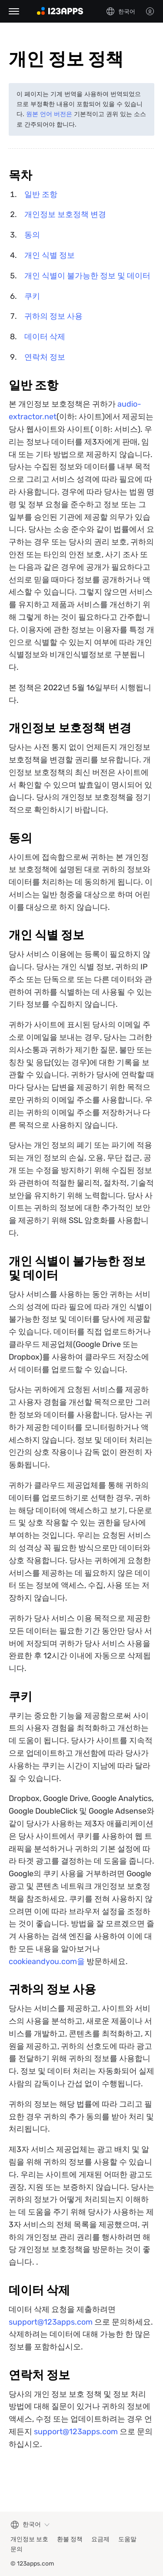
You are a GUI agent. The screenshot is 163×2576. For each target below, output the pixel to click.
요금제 (100, 2539)
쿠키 (32, 296)
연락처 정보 (44, 357)
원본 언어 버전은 (49, 114)
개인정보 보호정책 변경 (65, 214)
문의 (16, 2549)
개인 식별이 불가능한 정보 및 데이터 (87, 276)
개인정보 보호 (29, 2539)
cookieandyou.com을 (47, 1961)
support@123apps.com (51, 2322)
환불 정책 (70, 2539)
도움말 (127, 2539)
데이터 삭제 (44, 336)
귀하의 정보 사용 (53, 316)
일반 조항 (40, 194)
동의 (32, 235)
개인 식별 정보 (49, 255)
